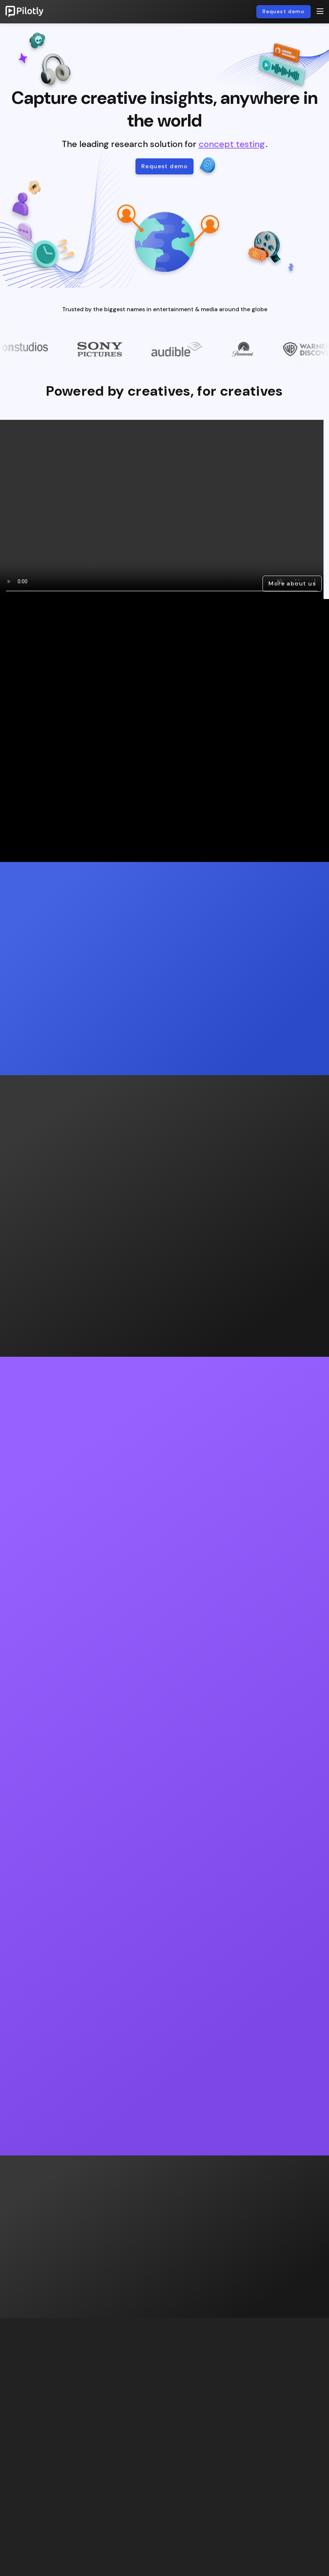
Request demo (284, 11)
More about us (292, 583)
